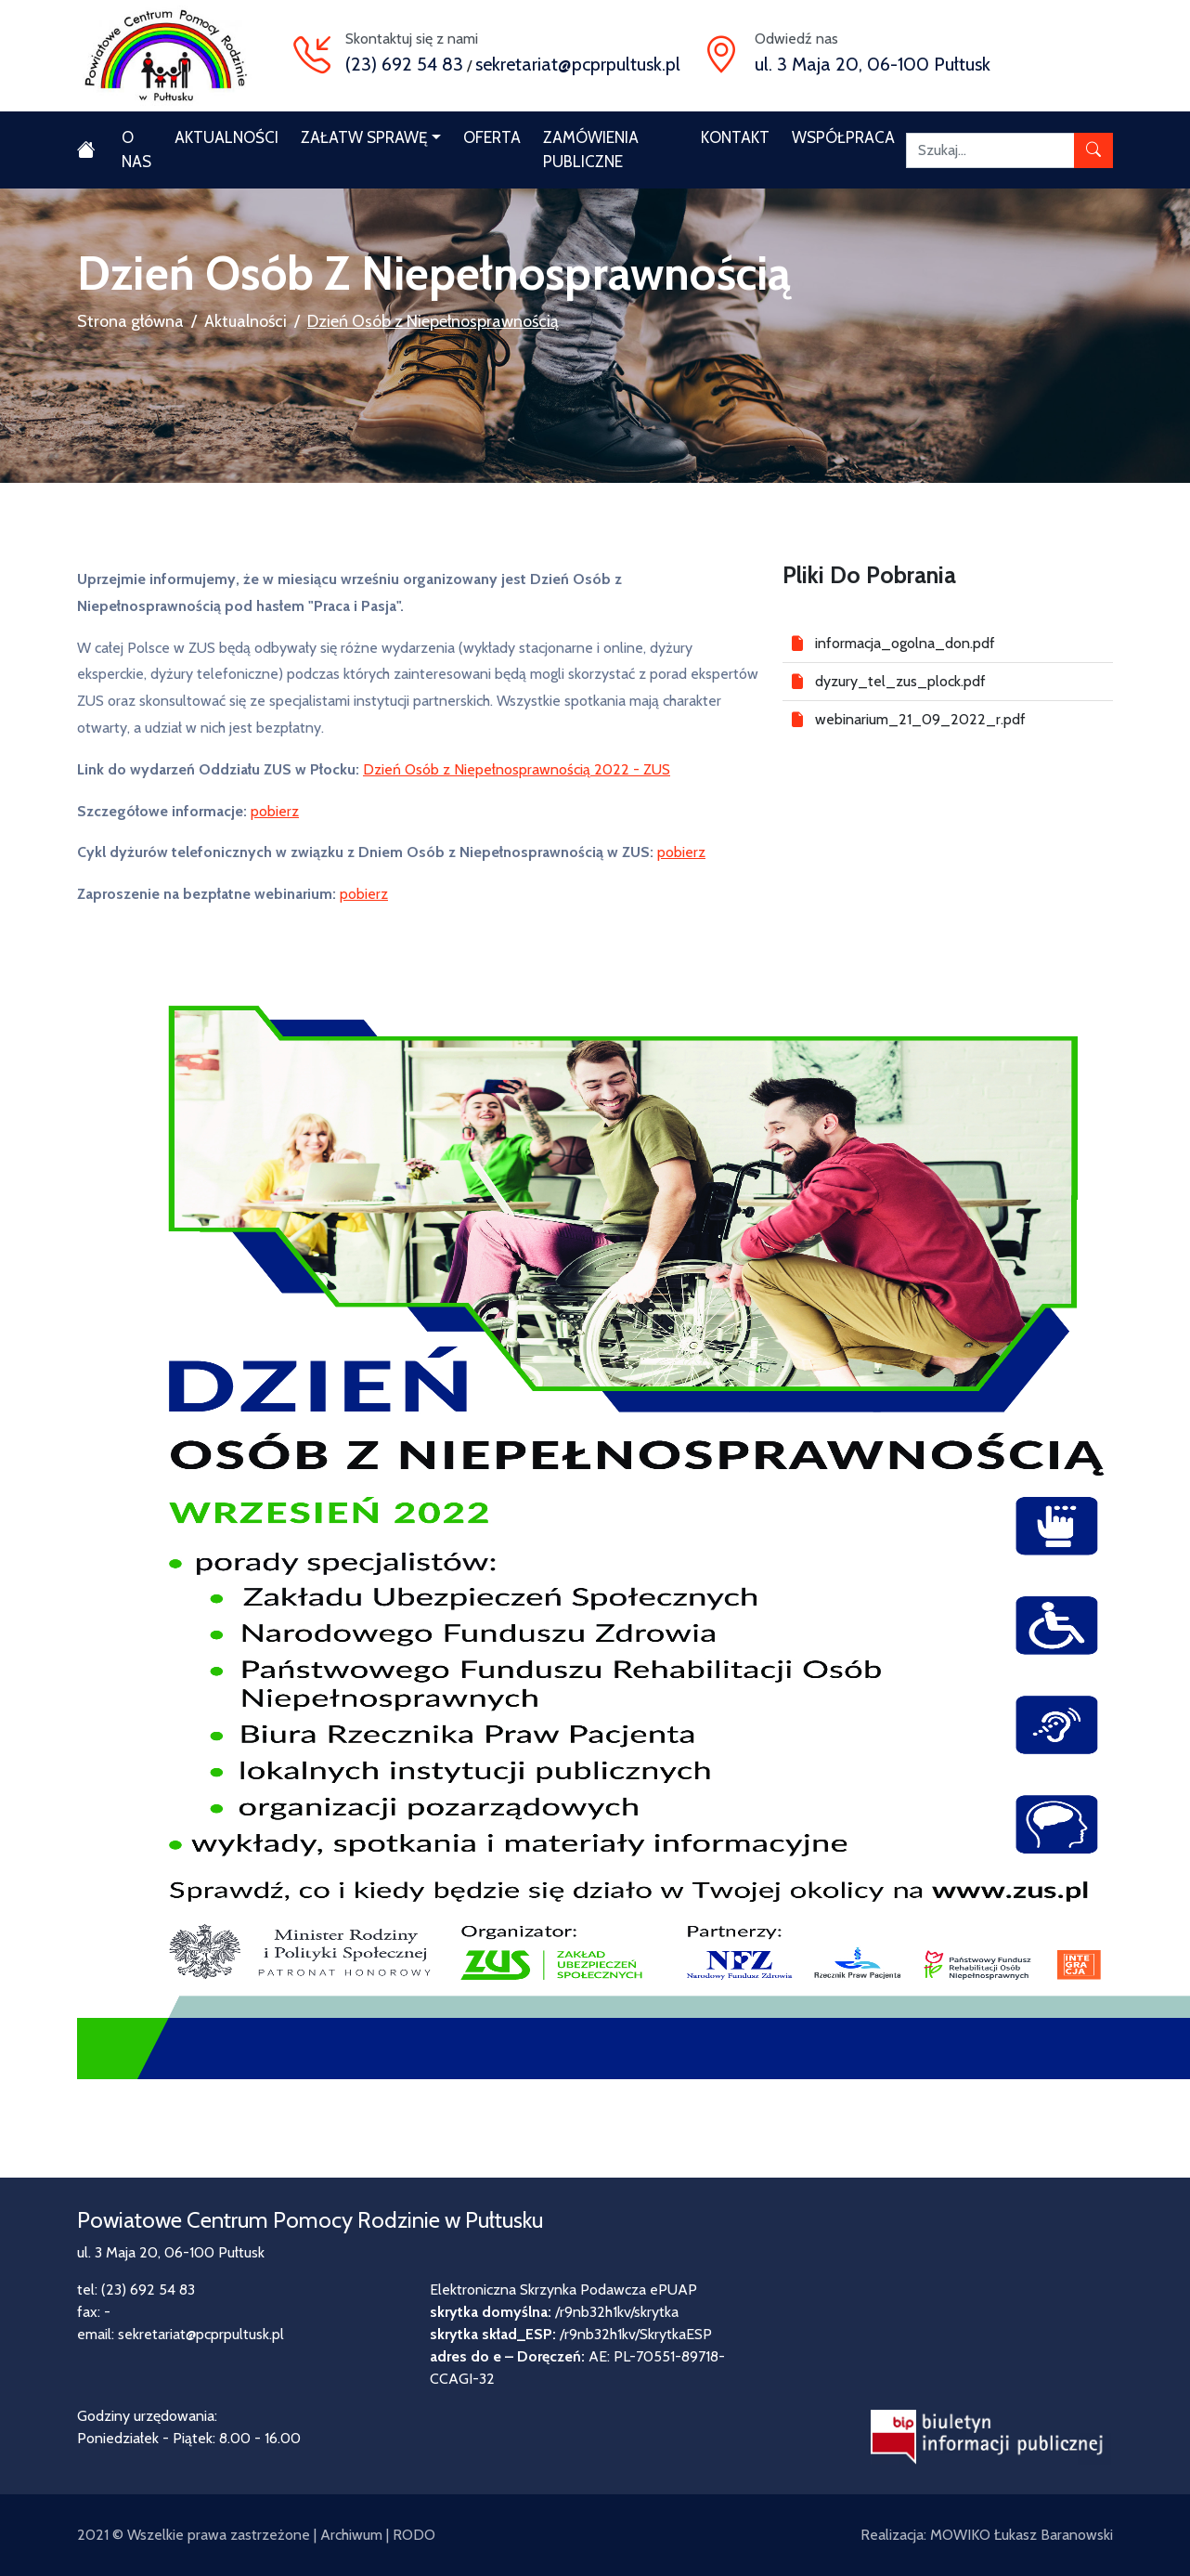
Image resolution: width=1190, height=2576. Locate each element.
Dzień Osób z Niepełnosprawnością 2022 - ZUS (516, 769)
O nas (136, 149)
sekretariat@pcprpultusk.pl (577, 64)
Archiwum (351, 2534)
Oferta (492, 137)
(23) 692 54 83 (404, 64)
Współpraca (843, 137)
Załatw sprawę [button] (364, 137)
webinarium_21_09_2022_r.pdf (920, 719)
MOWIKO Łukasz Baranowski (1021, 2534)
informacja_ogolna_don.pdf (905, 643)
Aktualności (226, 137)
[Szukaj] (990, 150)
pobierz (275, 811)
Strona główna (130, 321)
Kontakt (735, 137)
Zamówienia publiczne (591, 149)
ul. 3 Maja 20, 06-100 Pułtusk (872, 64)
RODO (414, 2534)
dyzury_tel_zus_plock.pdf (900, 681)
